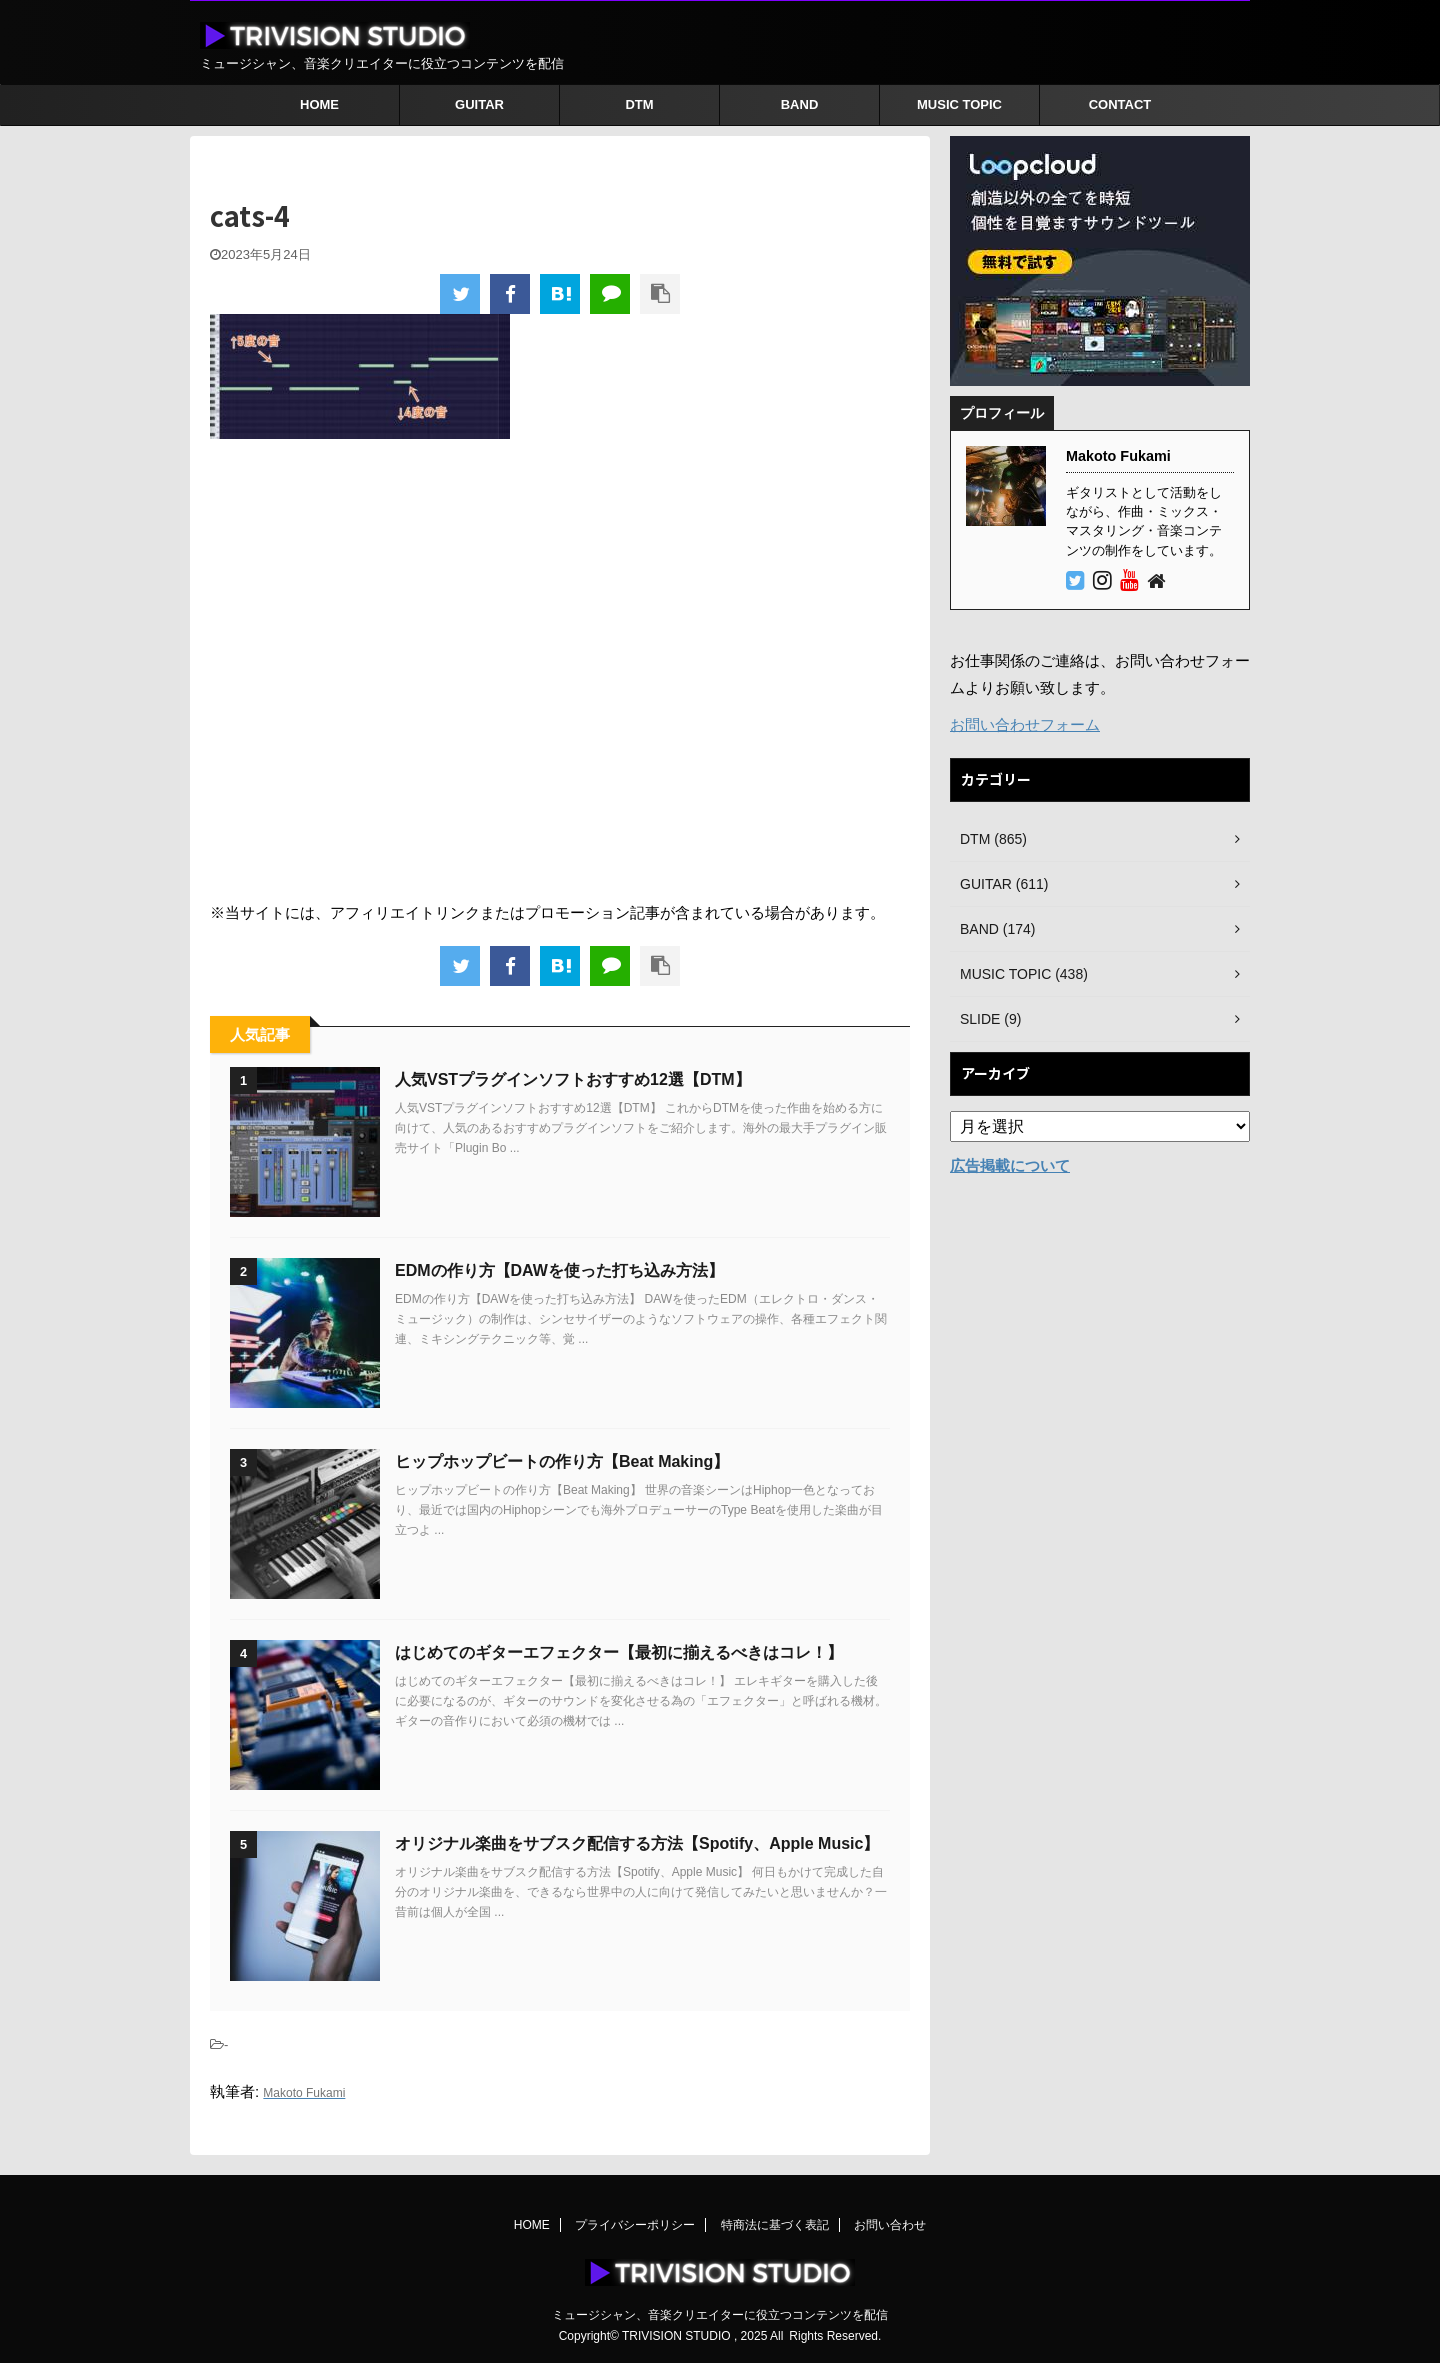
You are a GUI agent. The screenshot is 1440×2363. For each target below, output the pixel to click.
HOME (319, 104)
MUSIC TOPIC (959, 104)
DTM (639, 104)
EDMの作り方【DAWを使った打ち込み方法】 (559, 1270)
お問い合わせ (890, 2225)
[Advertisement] (560, 669)
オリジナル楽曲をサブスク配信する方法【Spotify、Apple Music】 (637, 1843)
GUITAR (479, 104)
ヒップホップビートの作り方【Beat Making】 (562, 1461)
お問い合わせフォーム (1025, 724)
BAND (800, 104)
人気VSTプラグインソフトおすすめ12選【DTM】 (573, 1079)
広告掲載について (1010, 1165)
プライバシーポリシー (635, 2225)
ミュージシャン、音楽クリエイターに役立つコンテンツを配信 (720, 2315)
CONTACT (1120, 104)
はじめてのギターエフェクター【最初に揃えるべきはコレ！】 (619, 1652)
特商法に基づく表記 (775, 2225)
